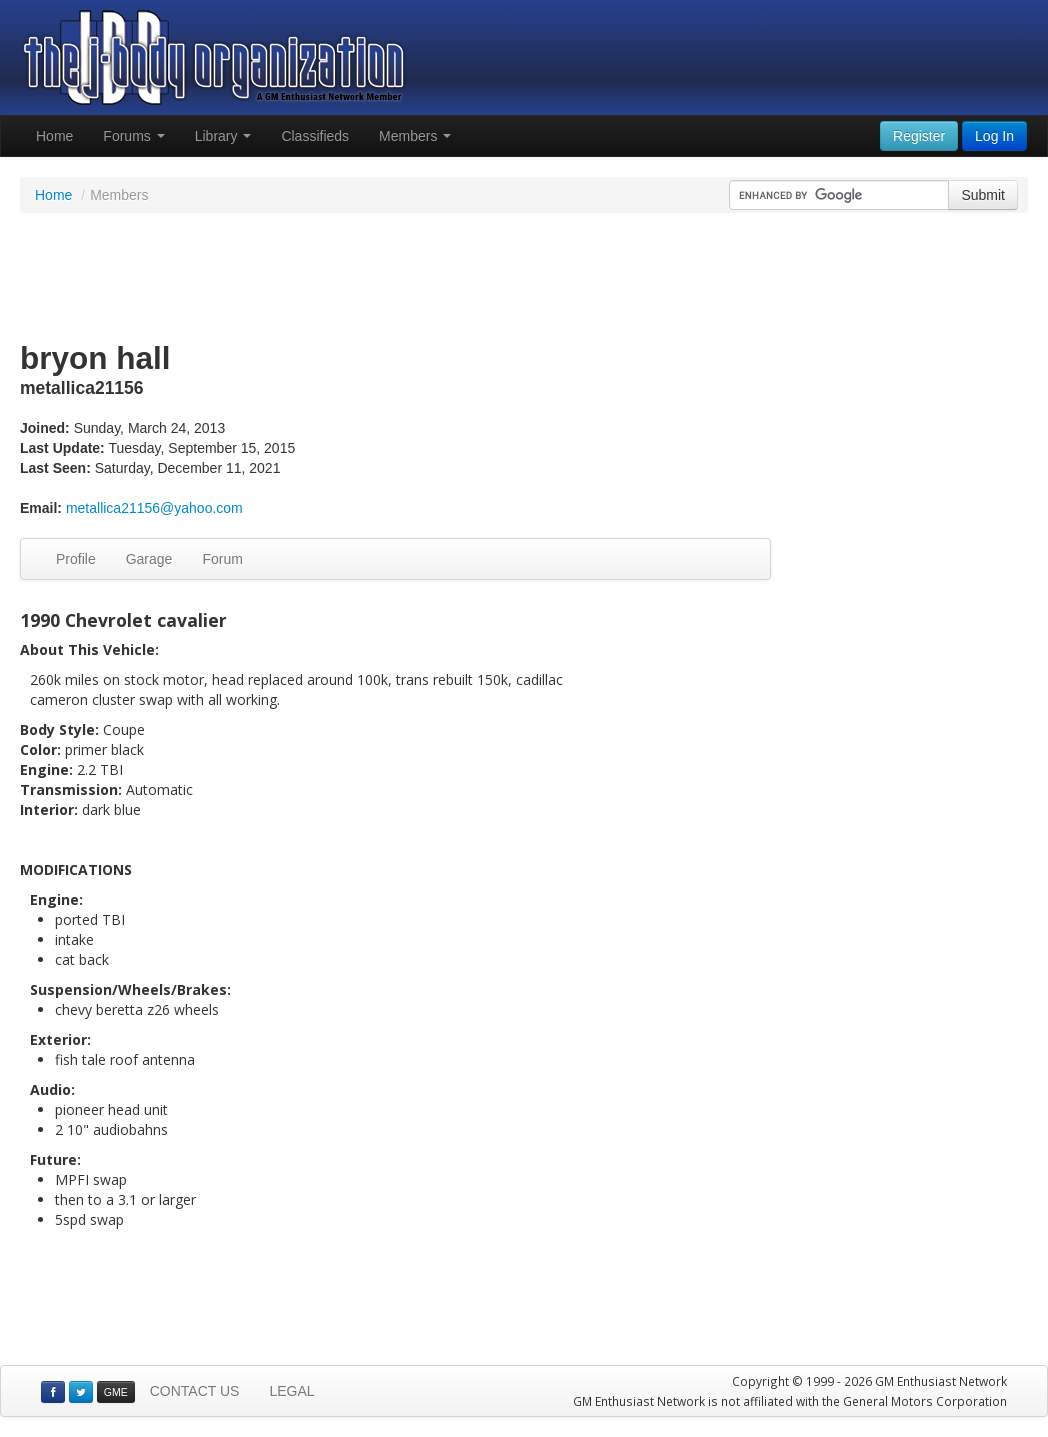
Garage (149, 559)
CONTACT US (195, 1391)
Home (54, 136)
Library (223, 136)
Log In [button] (994, 136)
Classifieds (315, 136)
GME (116, 1392)
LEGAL (291, 1391)
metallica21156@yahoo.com (154, 508)
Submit (983, 195)
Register (919, 136)
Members (415, 136)
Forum (222, 559)
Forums (133, 136)
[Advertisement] (524, 278)
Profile (76, 559)
